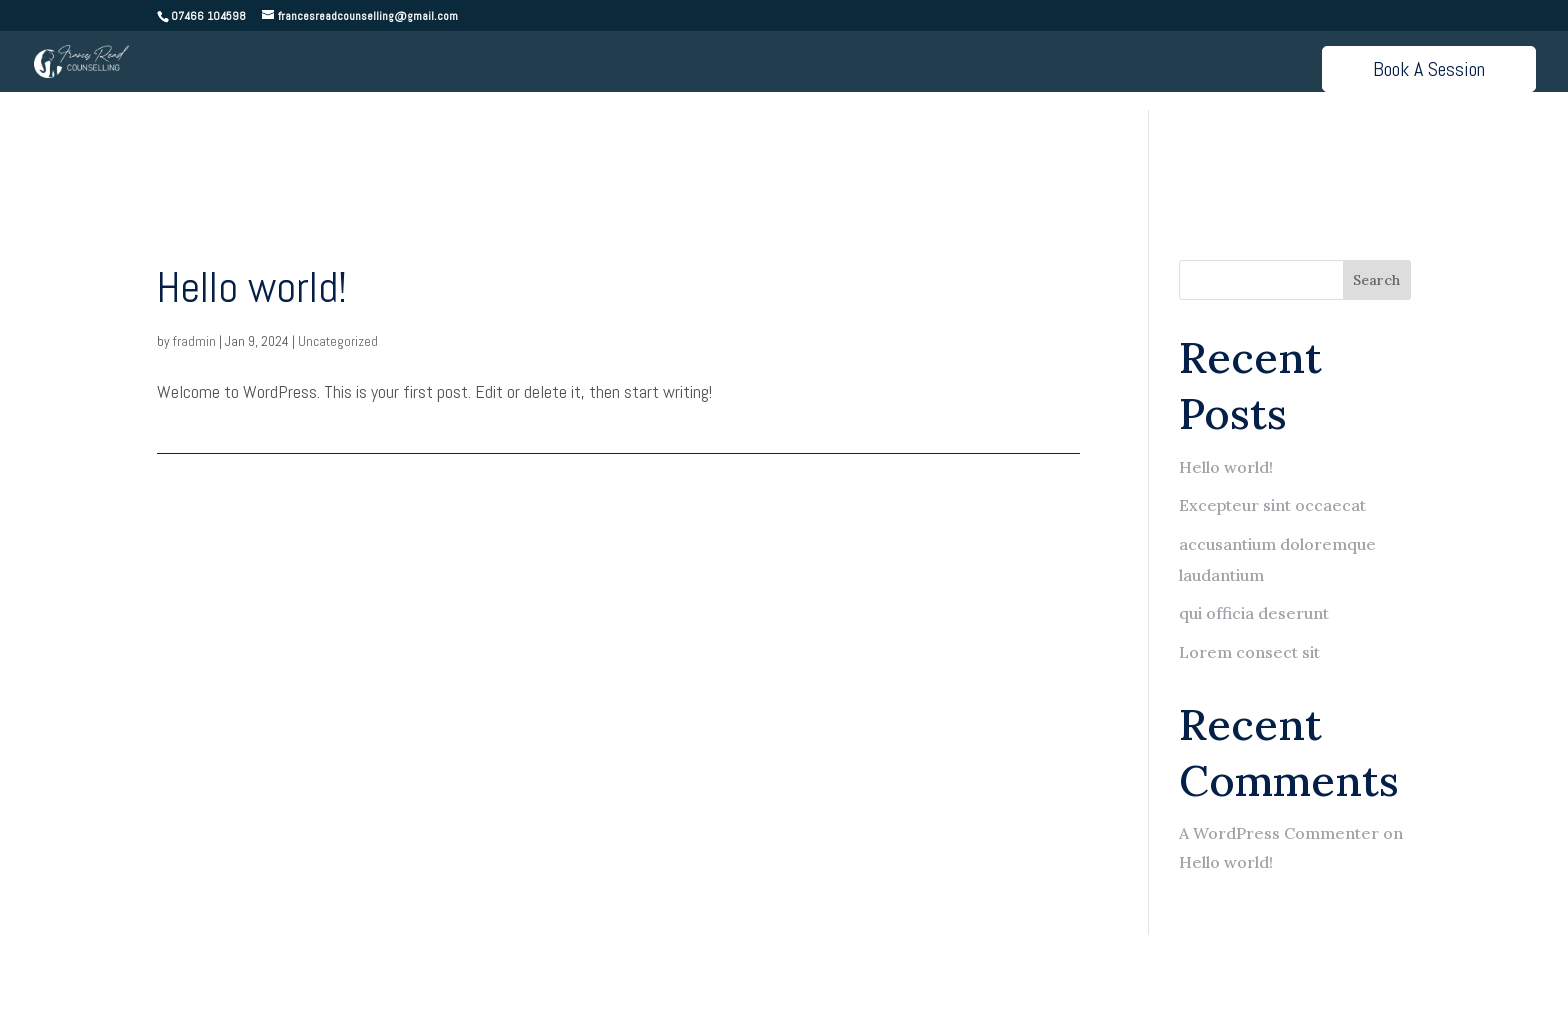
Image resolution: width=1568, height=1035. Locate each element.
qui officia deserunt (1254, 613)
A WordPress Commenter (1279, 833)
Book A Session (1429, 69)
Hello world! (252, 287)
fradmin (194, 341)
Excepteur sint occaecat (1272, 505)
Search (1376, 280)
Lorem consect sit (1249, 652)
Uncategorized (338, 341)
